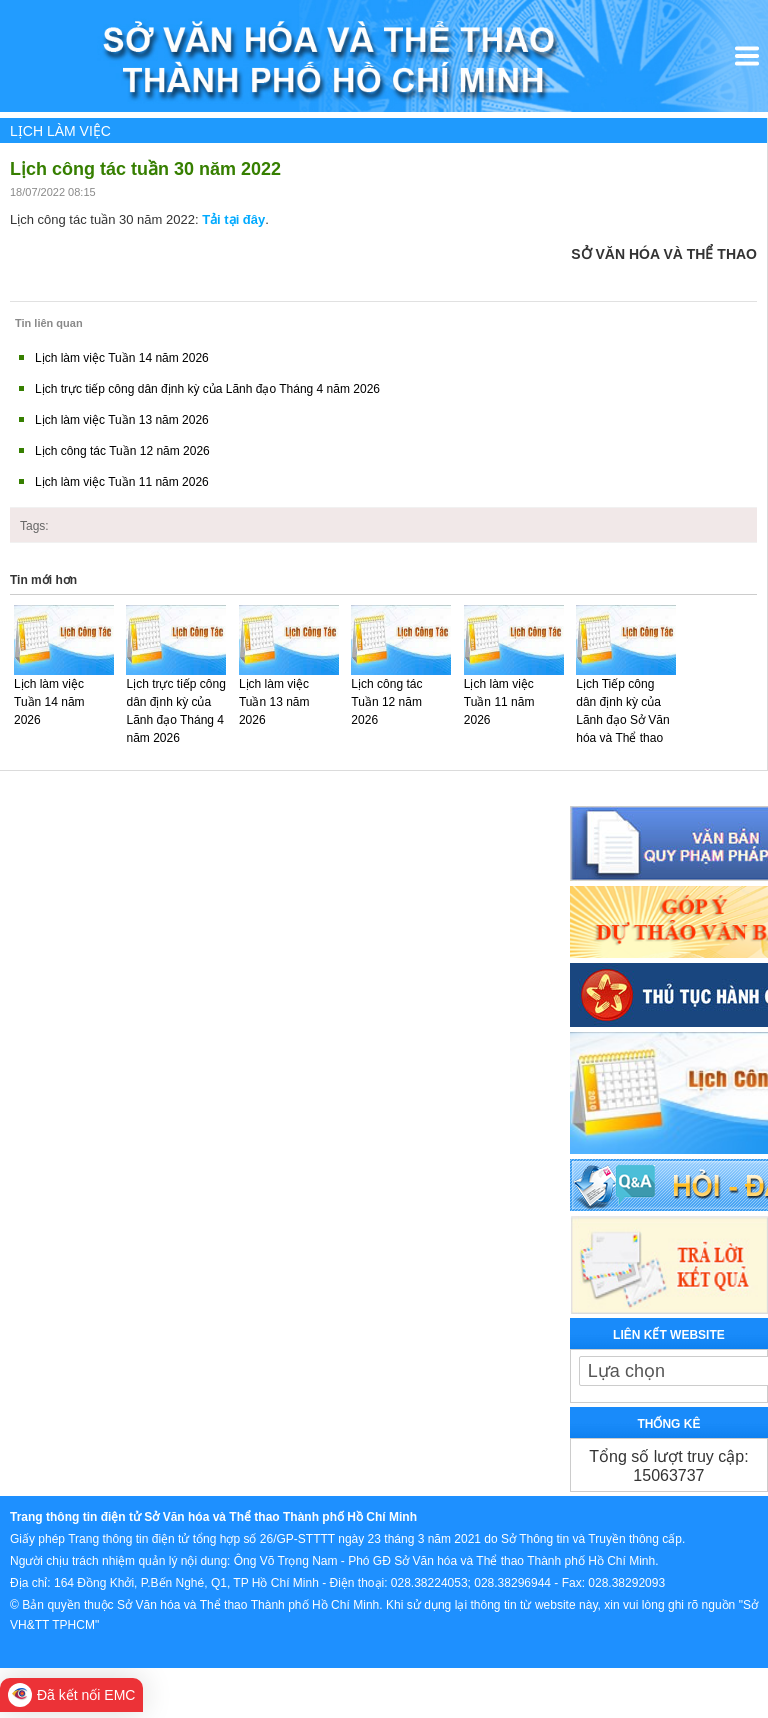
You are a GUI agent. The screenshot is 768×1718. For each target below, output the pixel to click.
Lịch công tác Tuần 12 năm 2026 (122, 451)
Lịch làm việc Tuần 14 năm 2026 (122, 358)
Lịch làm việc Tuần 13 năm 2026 (122, 420)
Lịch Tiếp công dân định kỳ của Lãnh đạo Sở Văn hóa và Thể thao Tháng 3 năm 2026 (622, 729)
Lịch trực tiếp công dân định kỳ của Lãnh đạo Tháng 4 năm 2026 (207, 389)
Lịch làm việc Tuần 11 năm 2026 (122, 482)
